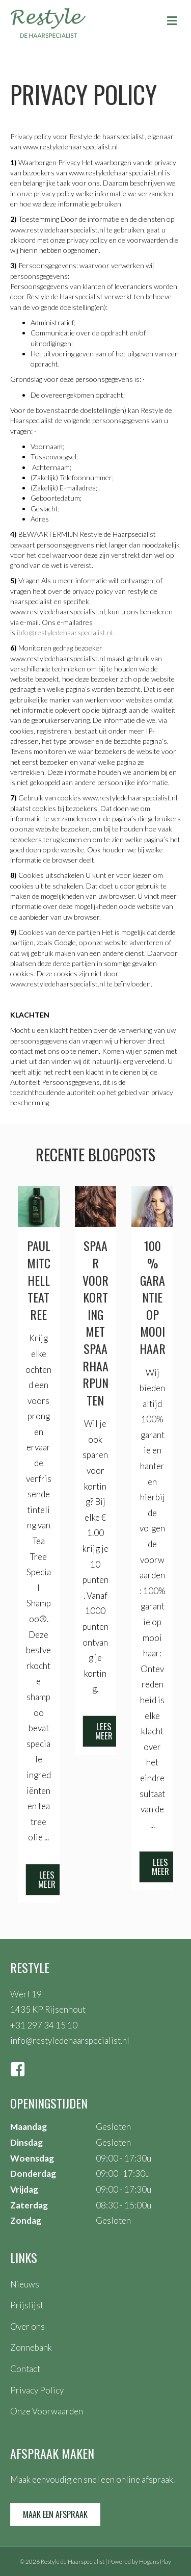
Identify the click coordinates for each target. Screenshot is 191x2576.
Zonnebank (31, 2347)
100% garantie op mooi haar (153, 1297)
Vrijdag (24, 2189)
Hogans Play (155, 2561)
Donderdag (33, 2173)
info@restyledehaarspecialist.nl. (65, 632)
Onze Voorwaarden (46, 2411)
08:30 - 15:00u (123, 2205)
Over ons (27, 2326)
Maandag (28, 2126)
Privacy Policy (37, 2390)
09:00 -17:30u (123, 2173)
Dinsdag (26, 2142)
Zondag (25, 2220)
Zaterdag (29, 2205)
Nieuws (24, 2284)
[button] (46, 1879)
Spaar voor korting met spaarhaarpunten (95, 1322)
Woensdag (32, 2158)
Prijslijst (26, 2305)
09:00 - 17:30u (123, 2158)
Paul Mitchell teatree (38, 1279)
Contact (25, 2368)
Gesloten (113, 2126)
